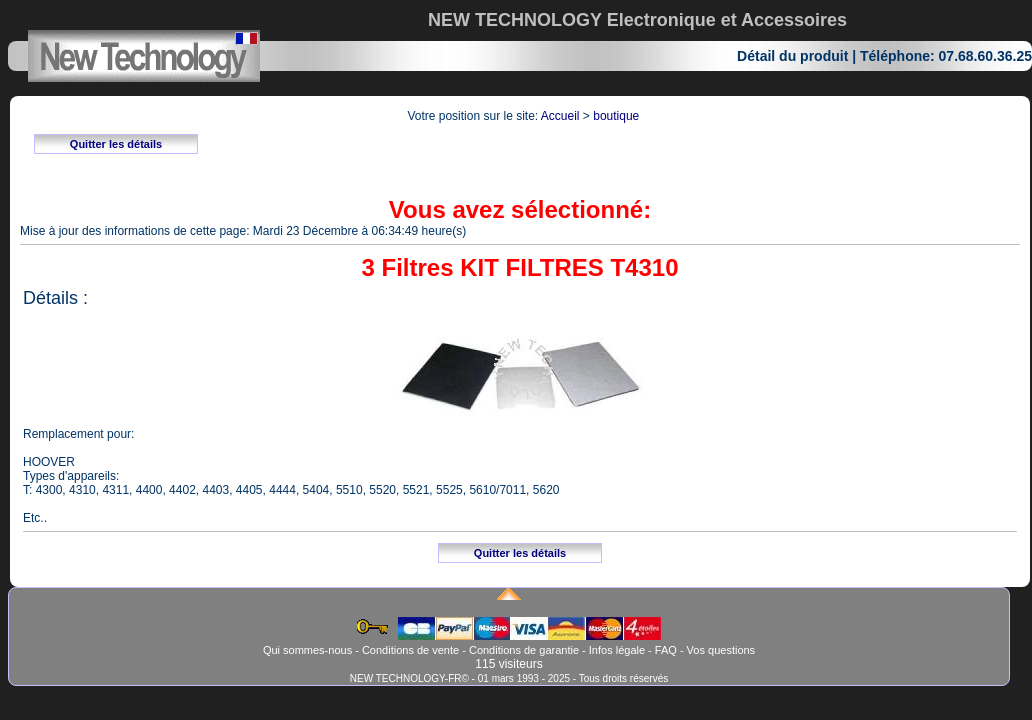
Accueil (560, 116)
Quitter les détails (116, 144)
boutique (616, 116)
